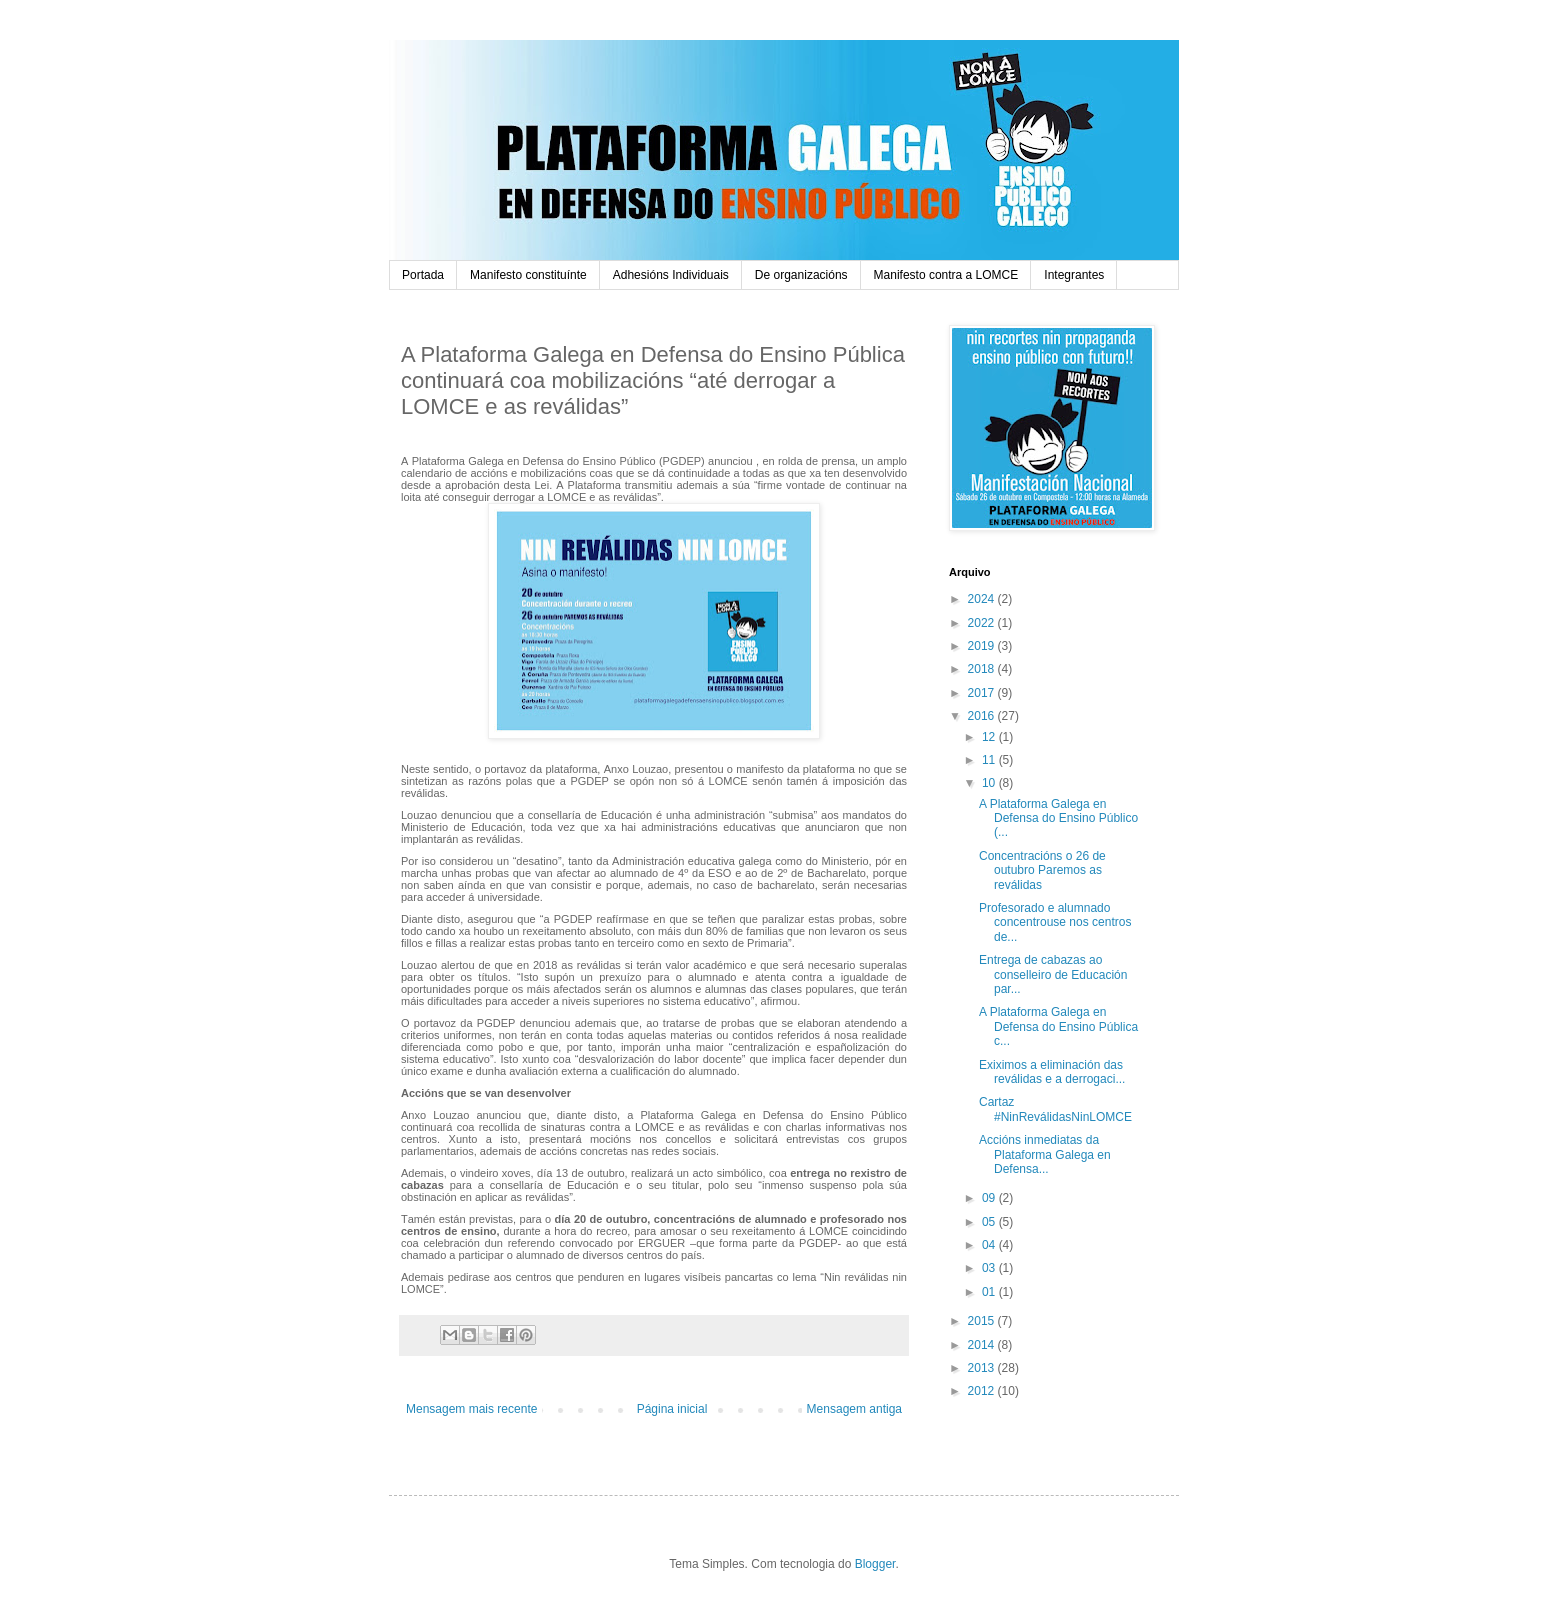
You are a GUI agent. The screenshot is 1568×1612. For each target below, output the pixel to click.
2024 (983, 599)
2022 (983, 623)
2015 (983, 1321)
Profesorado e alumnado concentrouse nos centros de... (1055, 922)
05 (990, 1222)
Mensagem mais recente (471, 1409)
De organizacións (801, 275)
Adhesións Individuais (671, 275)
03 (990, 1268)
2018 (983, 669)
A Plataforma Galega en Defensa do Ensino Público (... (1058, 818)
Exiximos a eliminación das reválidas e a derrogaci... (1052, 1072)
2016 (983, 716)
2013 (983, 1368)
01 (990, 1292)
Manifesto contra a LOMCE (946, 275)
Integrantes (1074, 275)
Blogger (875, 1564)
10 (990, 783)
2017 (983, 693)
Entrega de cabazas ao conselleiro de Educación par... (1053, 974)
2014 (983, 1345)
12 (990, 737)
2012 (983, 1391)
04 (990, 1245)
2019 (983, 646)
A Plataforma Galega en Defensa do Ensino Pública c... (1058, 1026)
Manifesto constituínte (528, 275)
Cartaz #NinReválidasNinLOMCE (1055, 1109)
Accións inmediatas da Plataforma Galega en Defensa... (1045, 1154)
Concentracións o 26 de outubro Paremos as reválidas (1042, 870)
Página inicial (672, 1409)
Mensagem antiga (854, 1409)
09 (990, 1198)
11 (990, 760)
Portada (423, 275)
